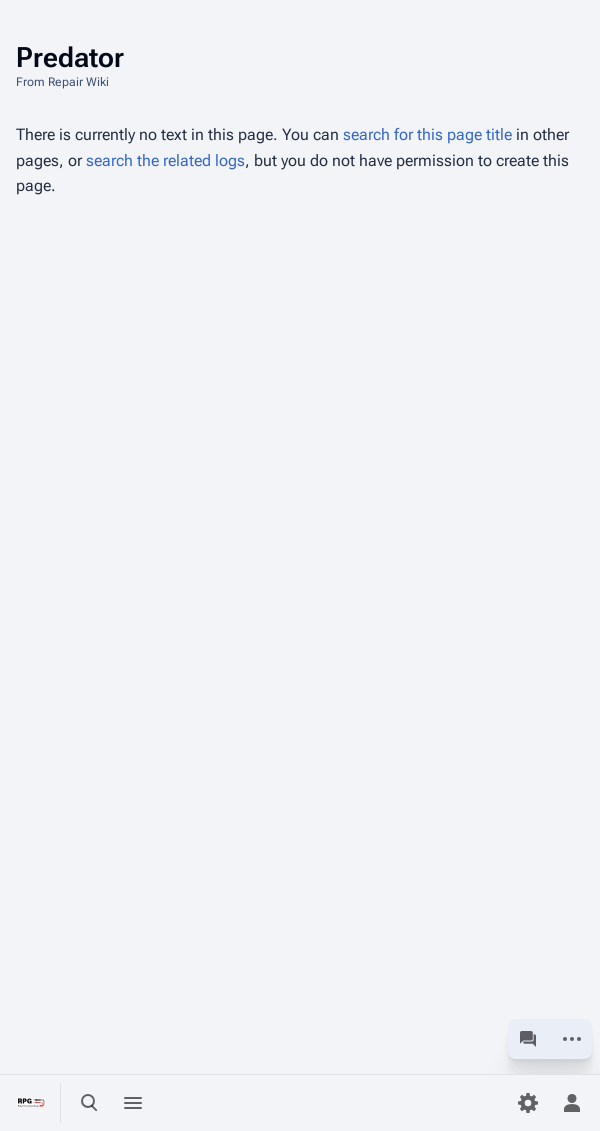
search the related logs (165, 160)
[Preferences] (528, 1103)
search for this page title (427, 134)
